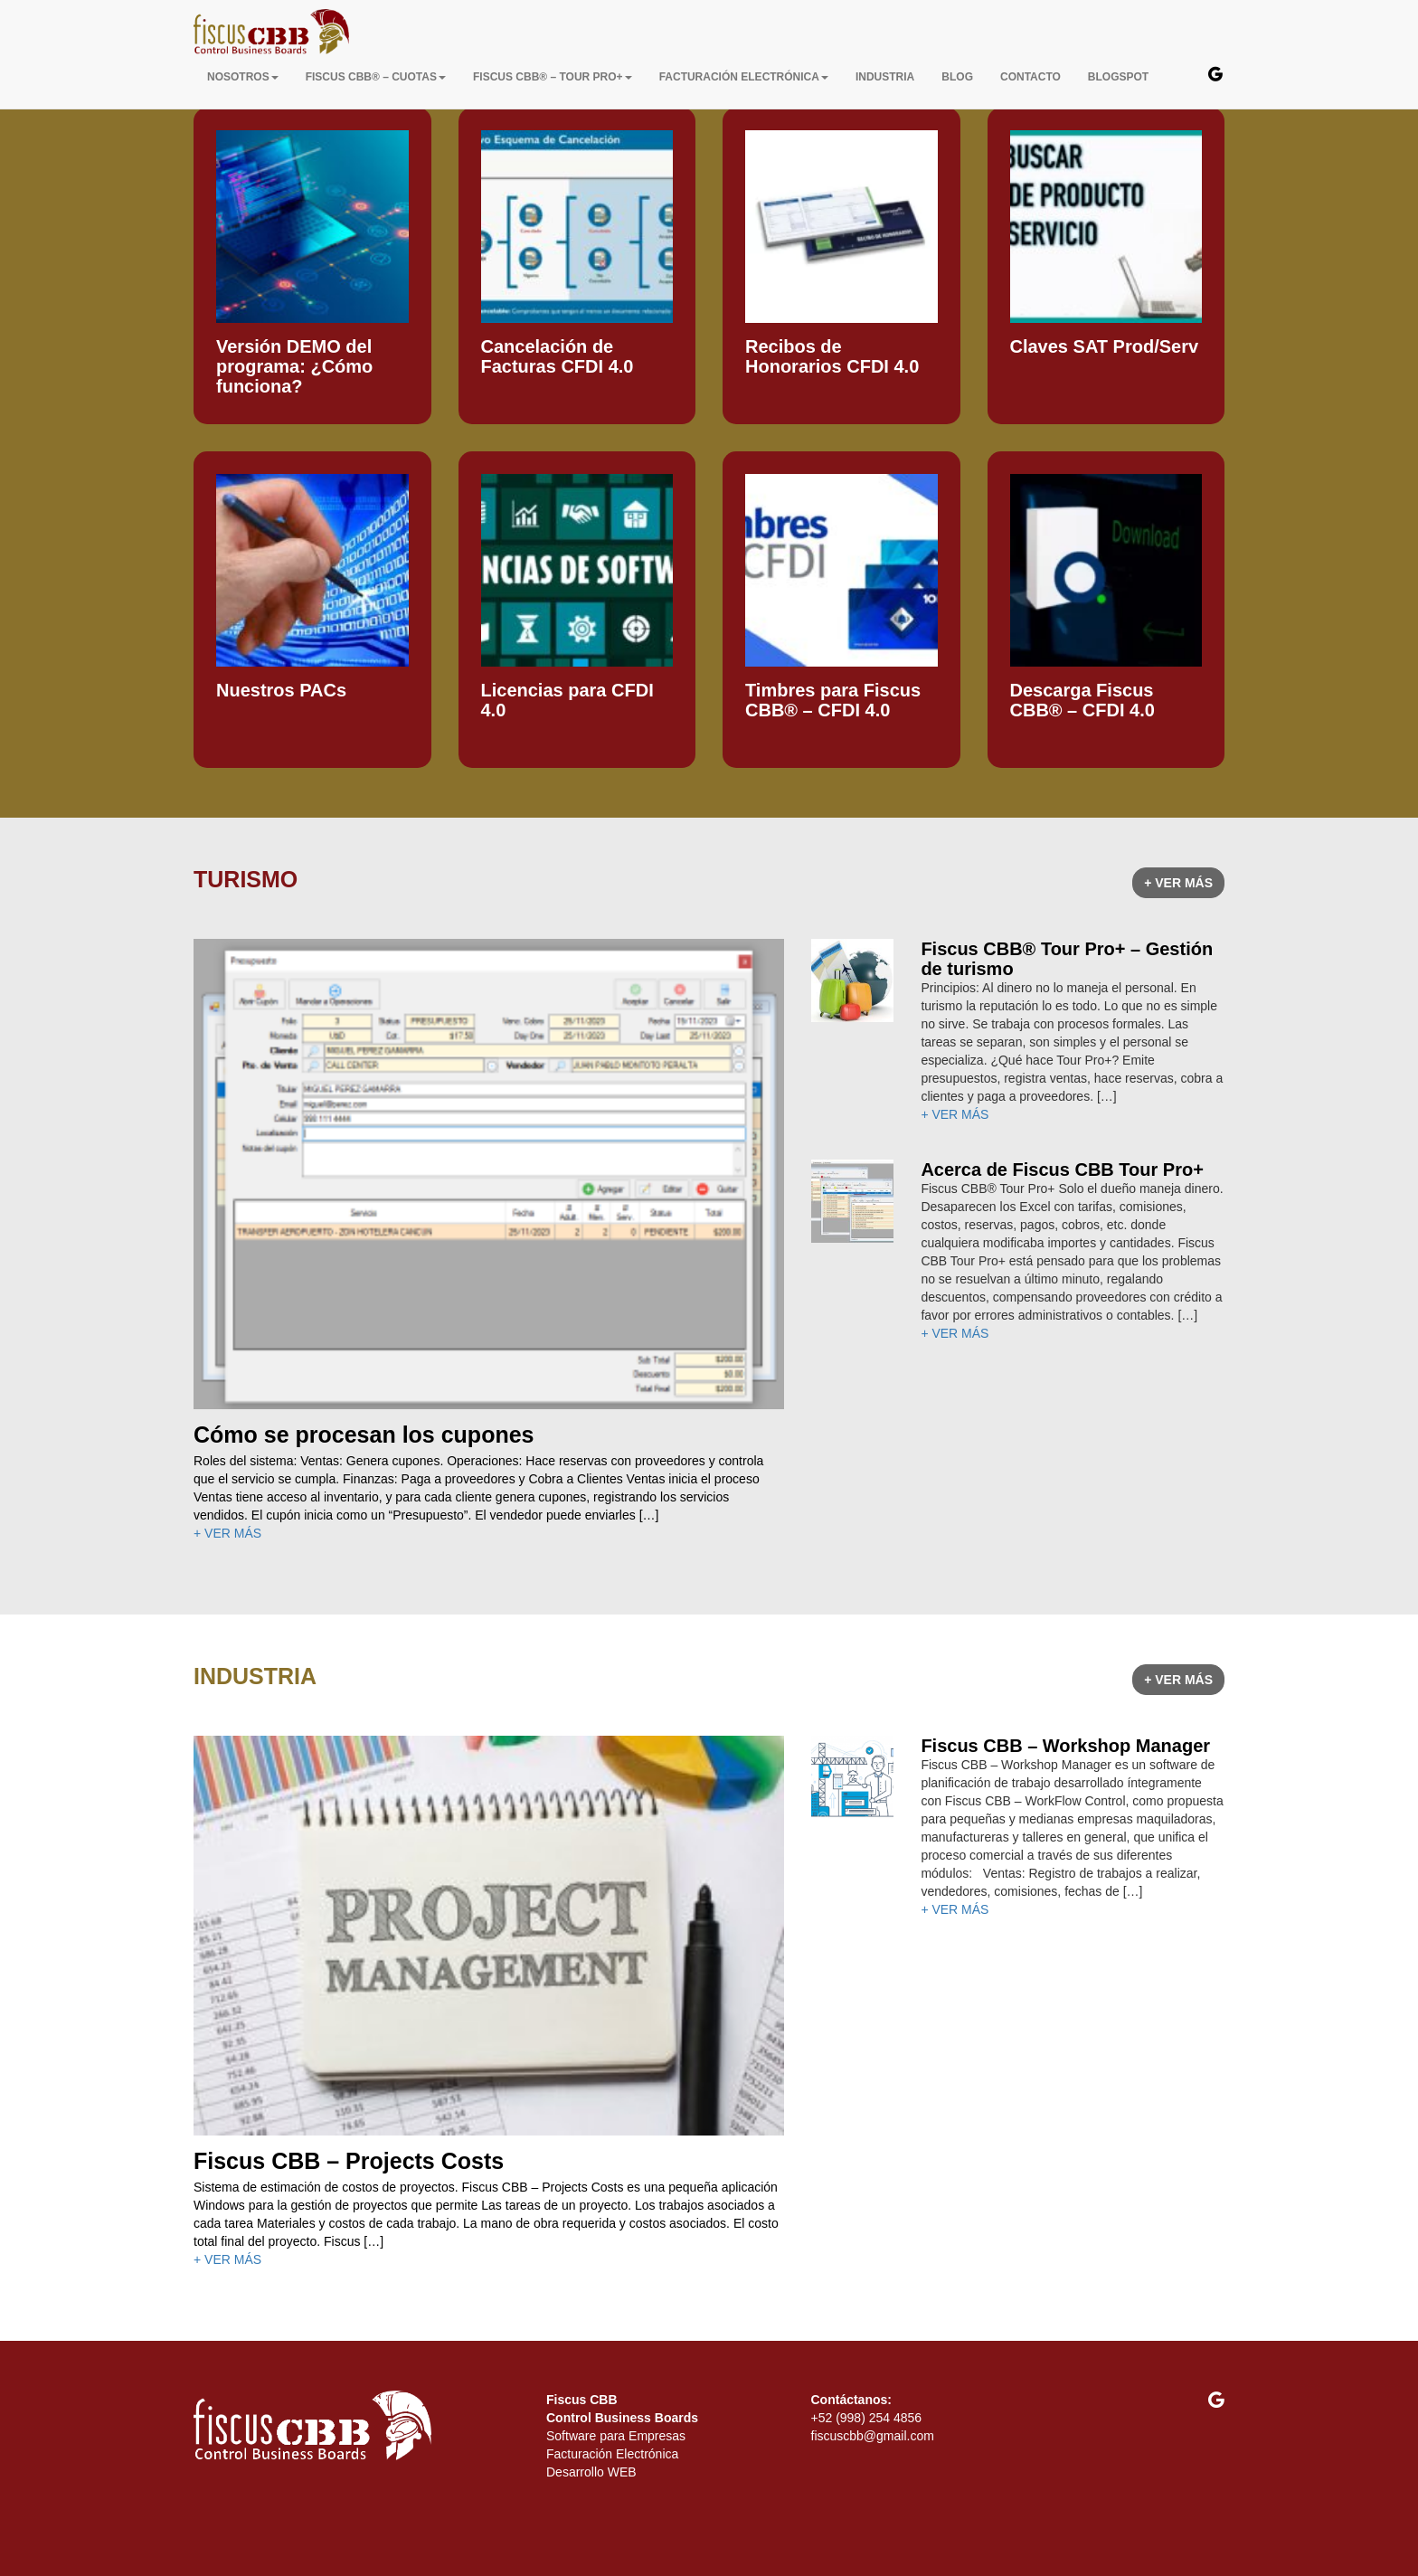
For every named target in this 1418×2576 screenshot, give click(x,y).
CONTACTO (1030, 77)
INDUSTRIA (885, 77)
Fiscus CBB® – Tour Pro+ (552, 77)
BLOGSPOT (1118, 77)
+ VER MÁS (1178, 883)
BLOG (957, 77)
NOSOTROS (243, 77)
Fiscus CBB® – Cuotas (376, 77)
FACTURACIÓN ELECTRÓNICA (743, 77)
